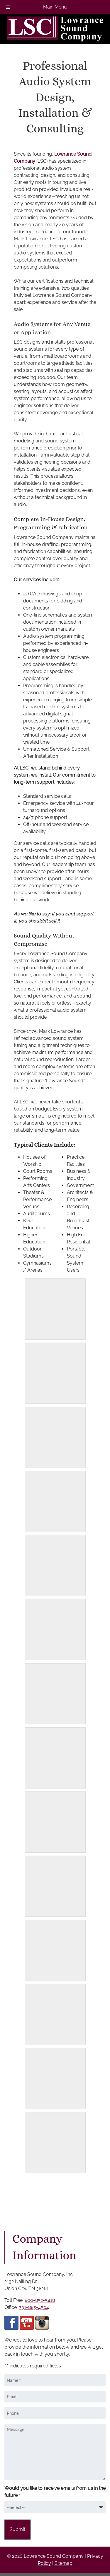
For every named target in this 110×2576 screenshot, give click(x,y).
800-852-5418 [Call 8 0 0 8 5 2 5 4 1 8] (40, 2300)
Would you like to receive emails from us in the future (55, 2492)
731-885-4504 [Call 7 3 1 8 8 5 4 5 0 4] (34, 2307)
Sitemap (63, 2563)
